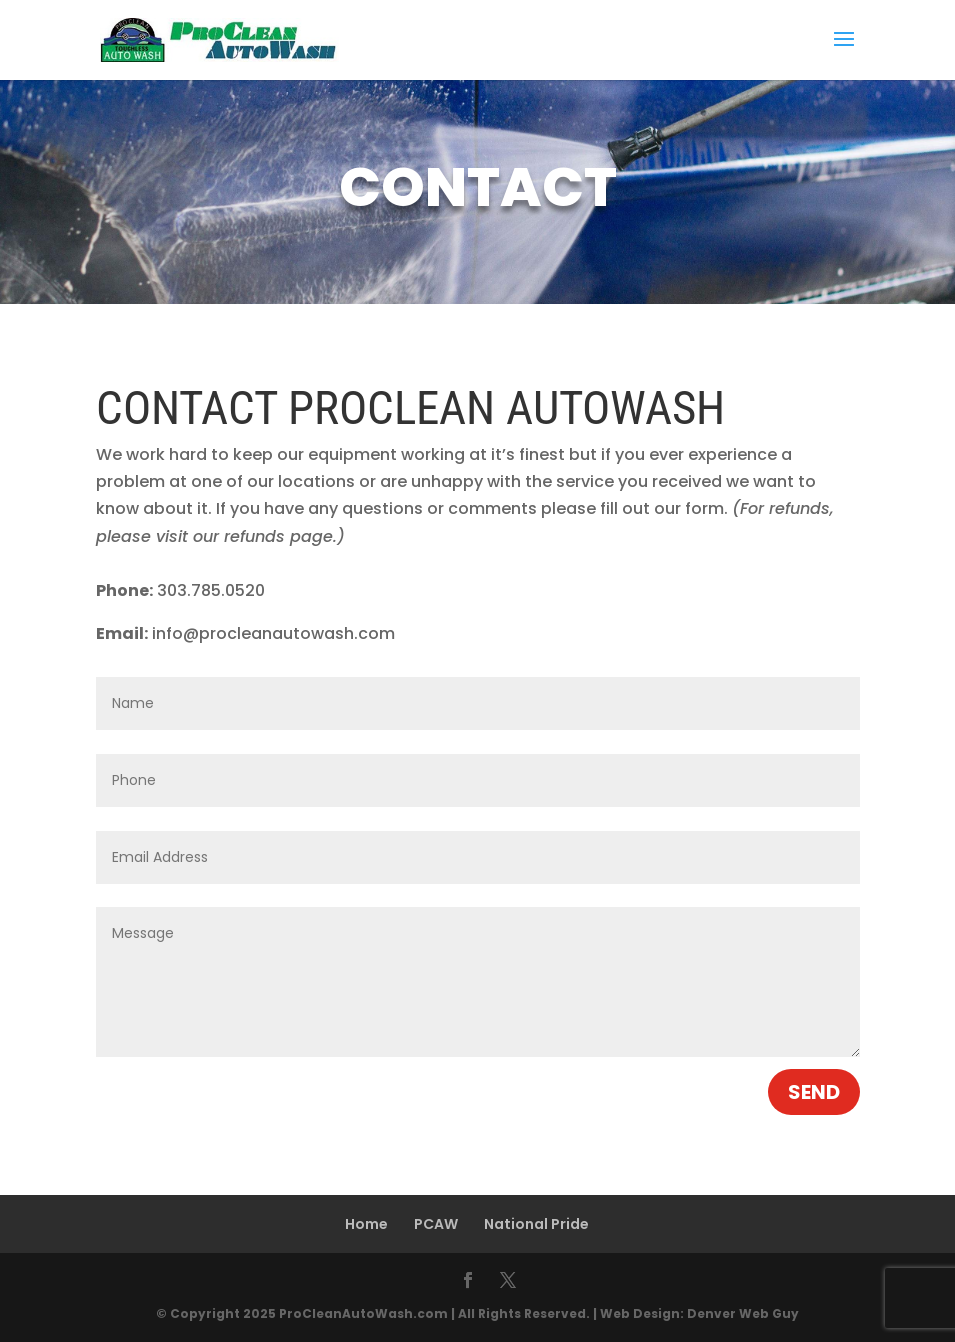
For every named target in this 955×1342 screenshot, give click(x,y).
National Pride (536, 1224)
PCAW (436, 1224)
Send (814, 1092)
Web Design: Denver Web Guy (699, 1313)
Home (366, 1224)
